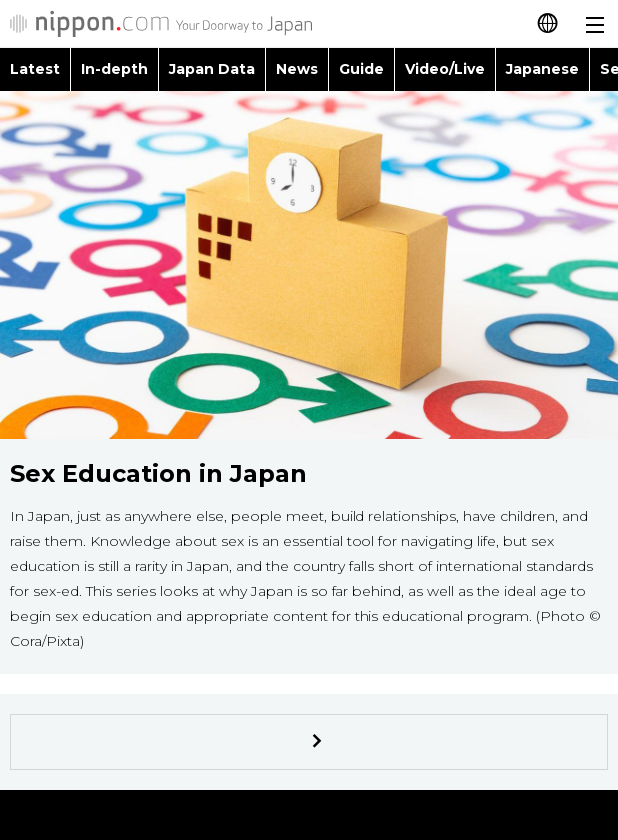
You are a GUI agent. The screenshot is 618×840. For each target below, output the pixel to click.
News (297, 69)
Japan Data (212, 69)
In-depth (114, 69)
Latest (35, 69)
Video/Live (445, 69)
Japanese (542, 69)
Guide (361, 69)
